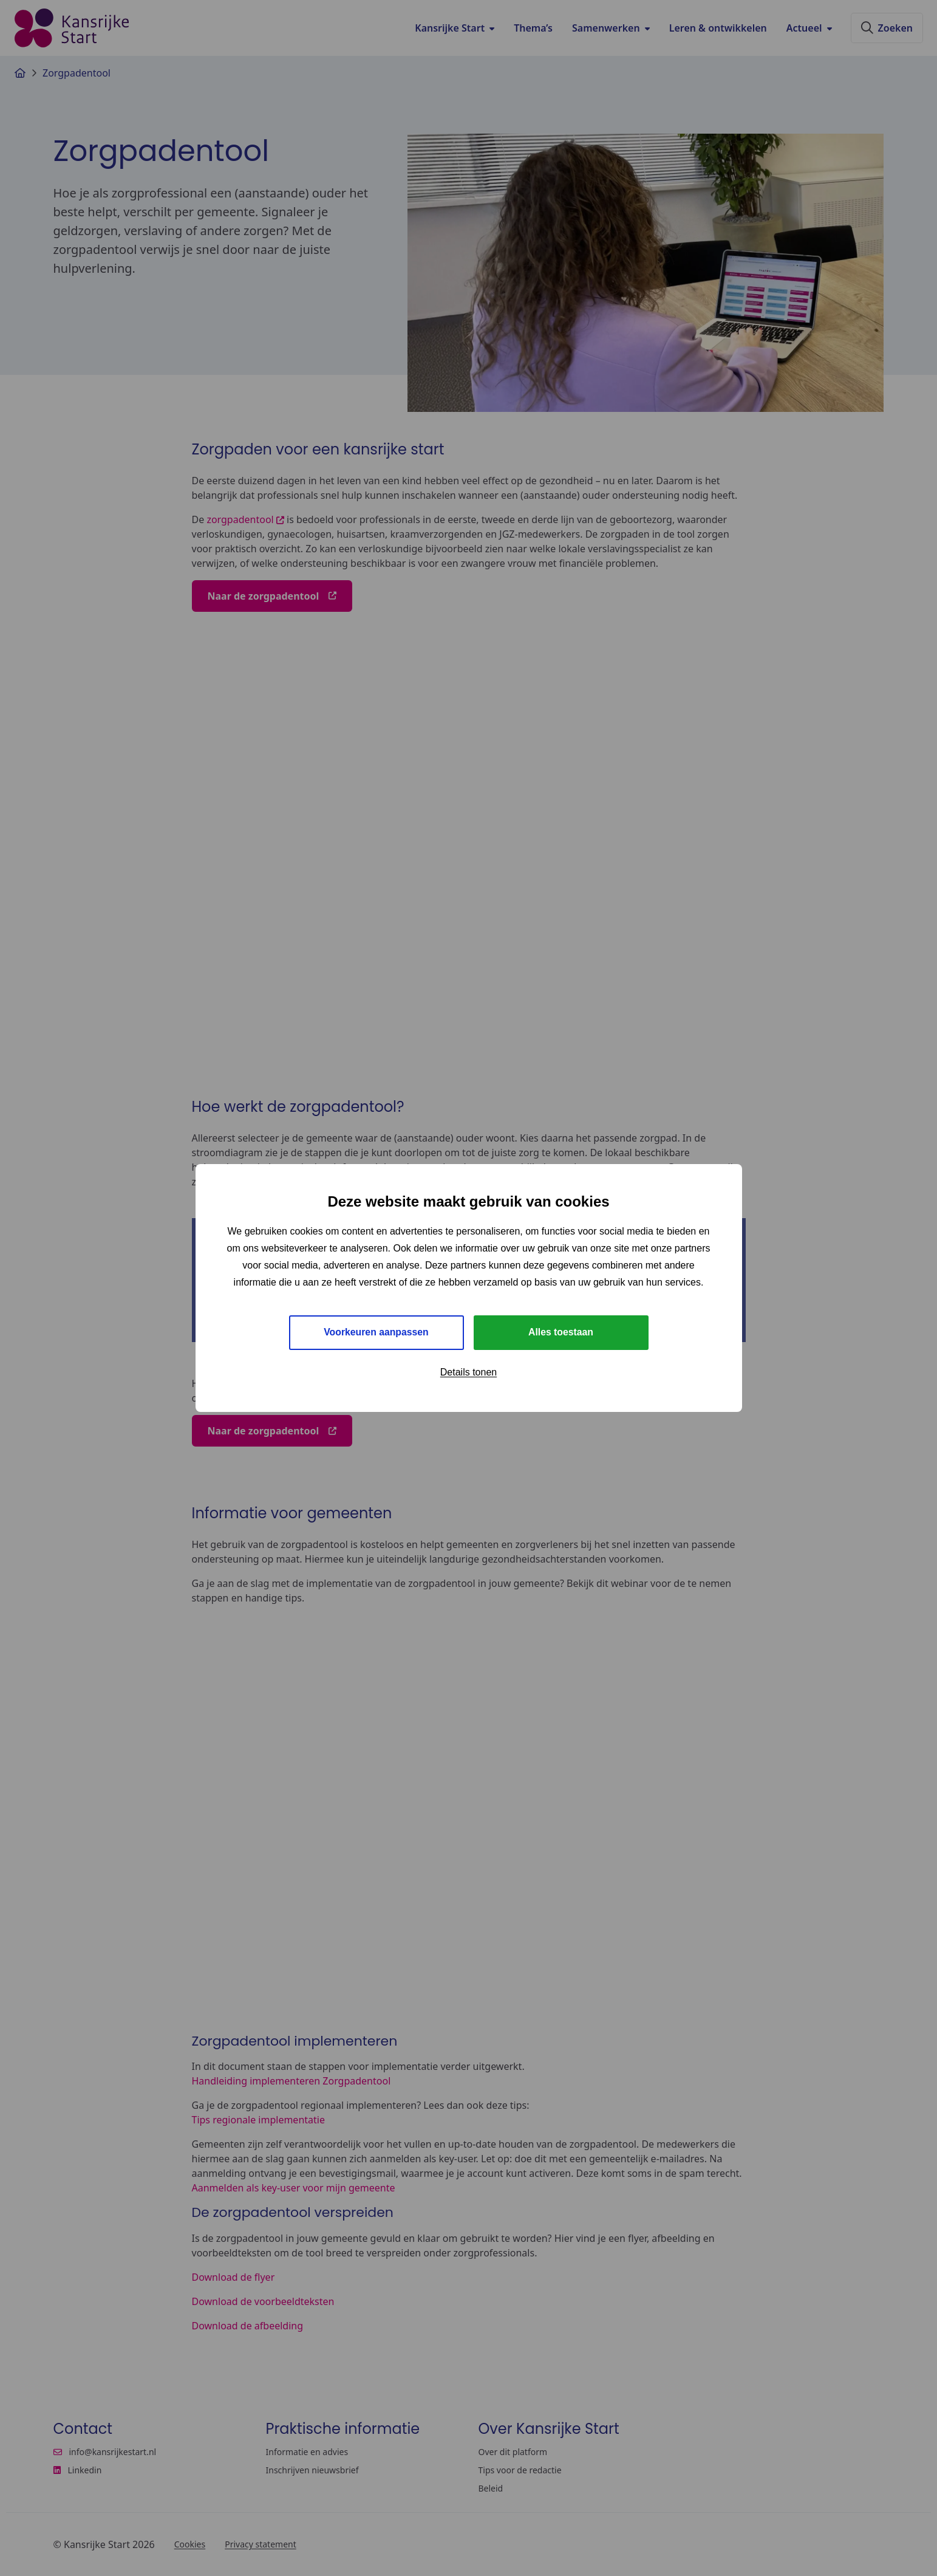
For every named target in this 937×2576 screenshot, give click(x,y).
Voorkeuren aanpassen (376, 1332)
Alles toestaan (560, 1332)
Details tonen (468, 1372)
